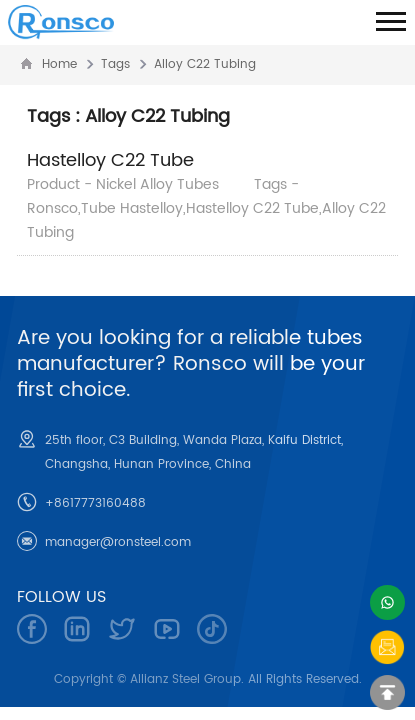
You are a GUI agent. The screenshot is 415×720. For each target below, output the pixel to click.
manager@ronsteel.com (118, 542)
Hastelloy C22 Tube (110, 160)
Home (59, 64)
